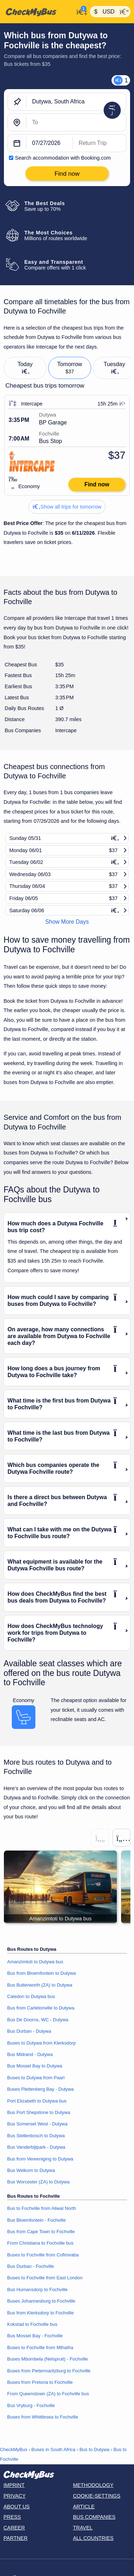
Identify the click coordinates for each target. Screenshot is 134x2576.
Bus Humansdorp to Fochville (37, 2289)
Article (84, 2506)
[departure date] (49, 143)
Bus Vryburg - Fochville (31, 2405)
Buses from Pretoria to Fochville (40, 2382)
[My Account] (80, 11)
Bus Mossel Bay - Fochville (35, 2335)
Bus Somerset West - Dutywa (37, 2124)
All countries (93, 2538)
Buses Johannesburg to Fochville (41, 2301)
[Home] (37, 12)
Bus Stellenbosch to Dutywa (36, 2135)
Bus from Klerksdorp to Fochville (40, 2312)
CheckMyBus (13, 2449)
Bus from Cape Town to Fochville (41, 2231)
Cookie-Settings (96, 2496)
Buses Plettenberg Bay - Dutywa (40, 2089)
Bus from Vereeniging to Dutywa (40, 2159)
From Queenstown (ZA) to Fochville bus (48, 2393)
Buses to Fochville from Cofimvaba (43, 2254)
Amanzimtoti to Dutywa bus (35, 1961)
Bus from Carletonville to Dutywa (40, 2008)
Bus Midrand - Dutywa (30, 2054)
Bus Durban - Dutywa (29, 2031)
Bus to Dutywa (94, 2449)
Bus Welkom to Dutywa (31, 2170)
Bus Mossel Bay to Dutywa (34, 2066)
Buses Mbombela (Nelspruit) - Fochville (47, 2359)
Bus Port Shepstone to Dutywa (38, 2112)
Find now (96, 484)
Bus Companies (94, 2517)
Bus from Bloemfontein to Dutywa (41, 1973)
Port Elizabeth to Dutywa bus (36, 2101)
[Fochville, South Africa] (76, 122)
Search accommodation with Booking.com (63, 158)
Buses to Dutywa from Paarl (36, 2077)
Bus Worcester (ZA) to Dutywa (38, 2181)
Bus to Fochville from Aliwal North (41, 2208)
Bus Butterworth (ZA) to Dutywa (39, 1985)
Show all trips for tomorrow (67, 507)
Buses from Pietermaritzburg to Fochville (48, 2370)
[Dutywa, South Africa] (76, 102)
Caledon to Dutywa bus (31, 1996)
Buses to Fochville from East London (45, 2277)
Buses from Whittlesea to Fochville (42, 2417)
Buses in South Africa (53, 2449)
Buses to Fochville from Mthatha (40, 2347)
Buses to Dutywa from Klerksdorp (41, 2043)
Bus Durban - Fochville (30, 2266)
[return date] (99, 143)
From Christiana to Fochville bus (40, 2243)
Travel (83, 2528)
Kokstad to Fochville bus (32, 2324)
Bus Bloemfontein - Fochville (36, 2220)
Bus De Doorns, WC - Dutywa (37, 2019)
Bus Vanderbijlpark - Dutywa (36, 2147)
